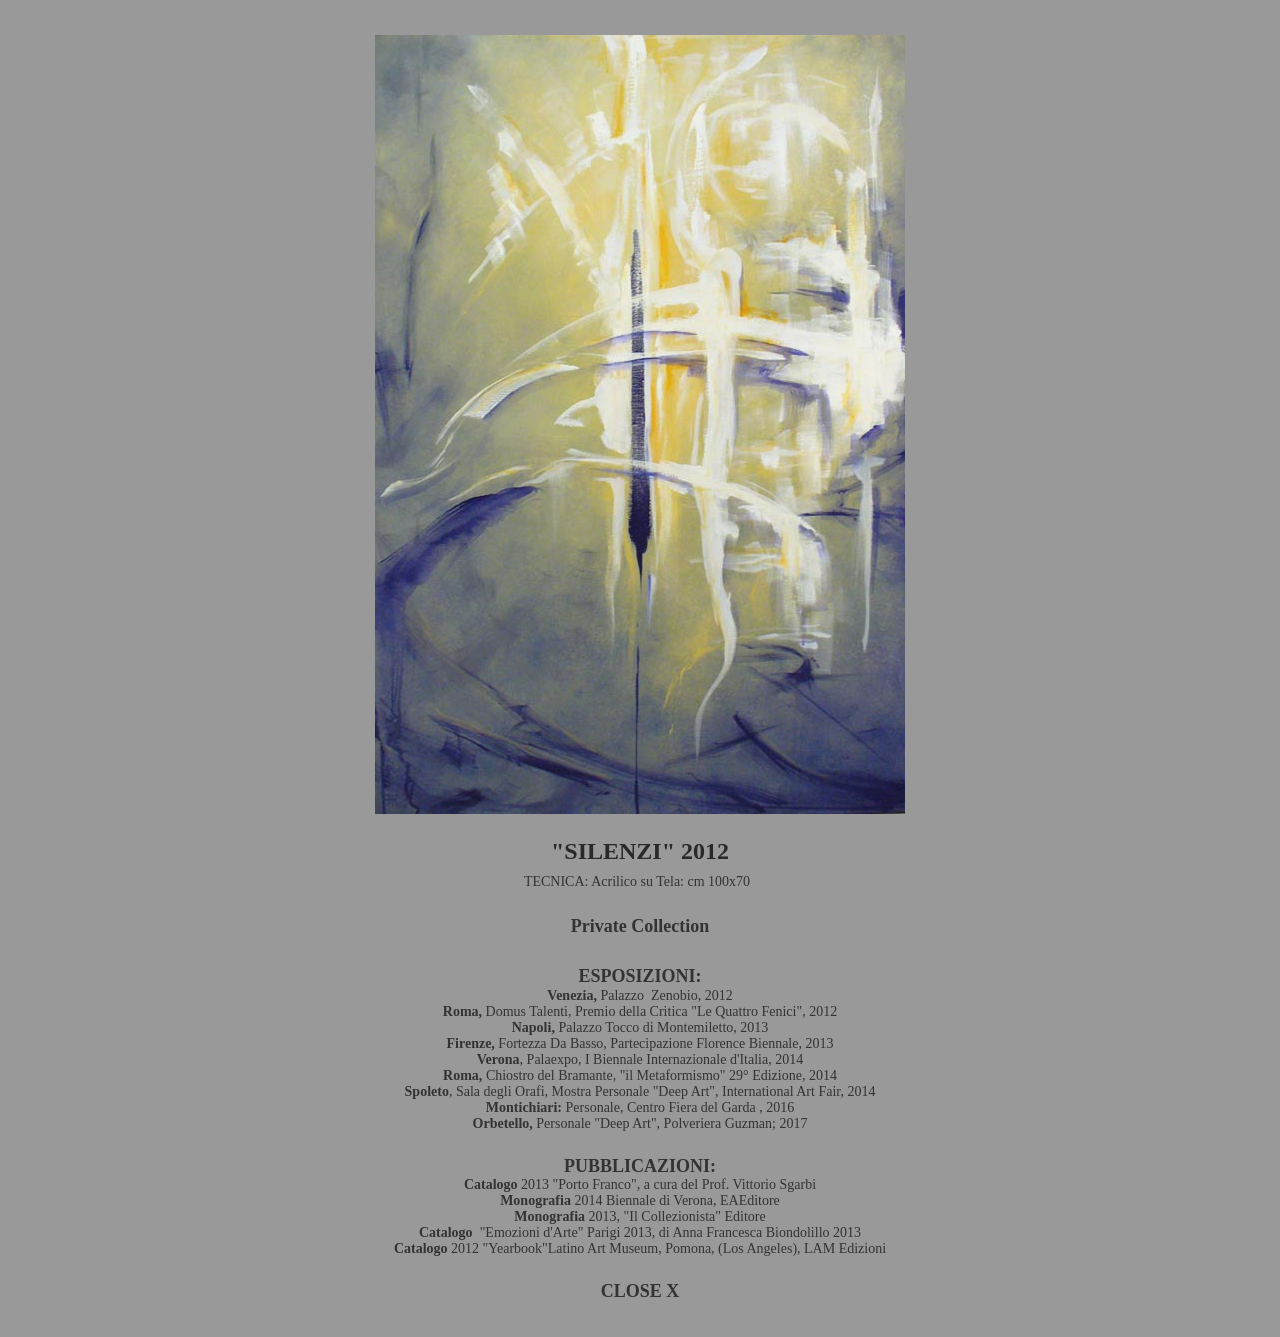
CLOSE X (640, 1291)
